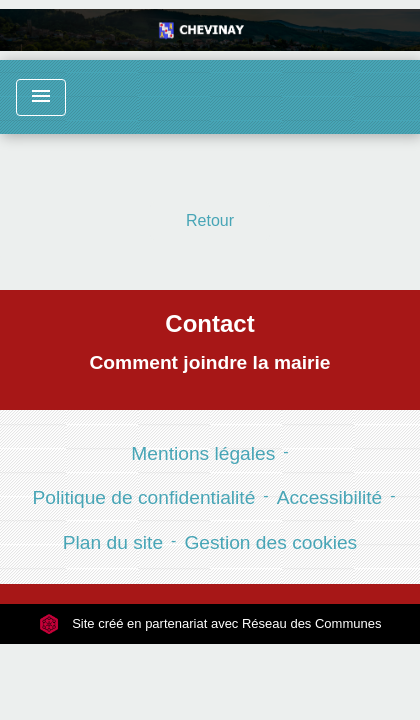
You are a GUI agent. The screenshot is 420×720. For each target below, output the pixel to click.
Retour (210, 220)
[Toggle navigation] (41, 97)
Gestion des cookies (270, 542)
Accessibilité (330, 497)
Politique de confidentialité (143, 497)
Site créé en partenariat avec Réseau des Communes (210, 623)
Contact (209, 323)
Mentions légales (203, 453)
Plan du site (113, 542)
